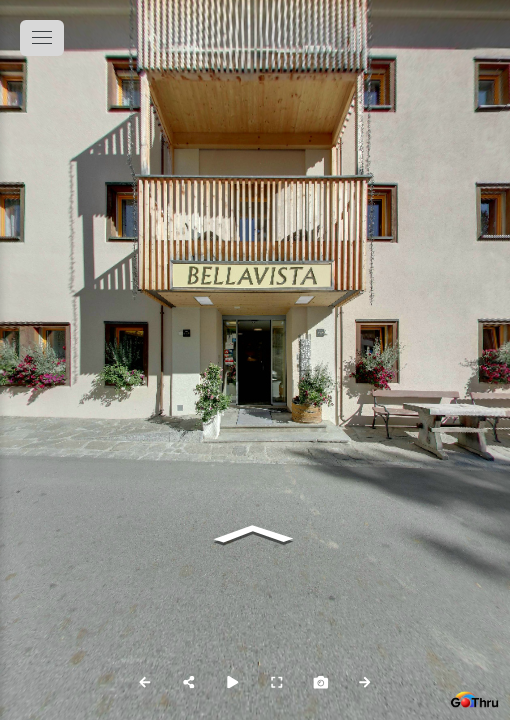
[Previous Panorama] (145, 682)
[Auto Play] (233, 682)
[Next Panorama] (365, 682)
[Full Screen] (277, 682)
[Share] (189, 682)
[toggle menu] (42, 38)
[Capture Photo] (321, 682)
